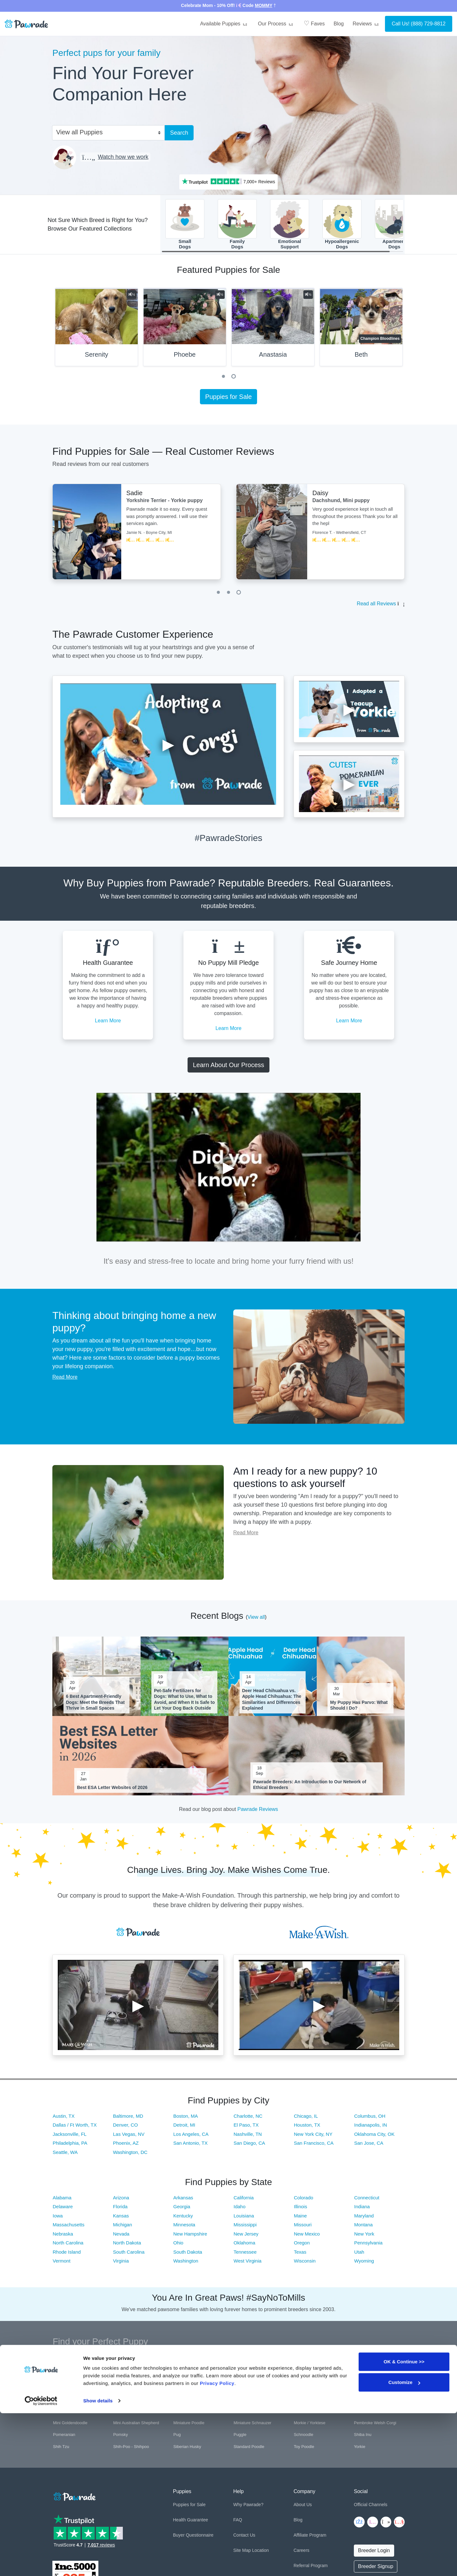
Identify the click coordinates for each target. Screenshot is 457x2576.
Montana (363, 2227)
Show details (98, 2563)
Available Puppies (224, 23)
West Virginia (248, 2263)
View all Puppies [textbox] (79, 132)
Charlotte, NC (248, 2118)
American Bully (67, 2365)
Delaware (63, 2208)
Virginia (121, 2263)
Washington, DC (130, 2154)
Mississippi (245, 2227)
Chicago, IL (306, 2118)
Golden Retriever (128, 2400)
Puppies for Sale (228, 398)
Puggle (240, 2436)
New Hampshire (190, 2235)
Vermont (61, 2263)
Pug (177, 2436)
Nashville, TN (248, 2136)
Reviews (367, 23)
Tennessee (245, 2254)
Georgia (181, 2208)
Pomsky (120, 2436)
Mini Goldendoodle (70, 2424)
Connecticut (366, 2199)
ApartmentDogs (394, 225)
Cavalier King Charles (314, 2377)
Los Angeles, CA (191, 2136)
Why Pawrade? (248, 2506)
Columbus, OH (369, 2118)
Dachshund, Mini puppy (340, 502)
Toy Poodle (304, 2448)
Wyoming (364, 2263)
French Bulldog (307, 2388)
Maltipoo (241, 2412)
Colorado (303, 2199)
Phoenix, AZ (126, 2145)
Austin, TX (64, 2118)
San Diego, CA (249, 2145)
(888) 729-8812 (428, 23)
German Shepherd (70, 2400)
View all (256, 1619)
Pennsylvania (368, 2245)
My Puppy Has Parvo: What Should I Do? (358, 1707)
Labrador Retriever (130, 2412)
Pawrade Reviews (257, 1811)
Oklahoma (244, 2245)
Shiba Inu (362, 2436)
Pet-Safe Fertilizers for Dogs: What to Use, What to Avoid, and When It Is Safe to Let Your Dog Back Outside (184, 1701)
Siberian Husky (187, 2448)
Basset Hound (247, 2365)
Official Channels (370, 2506)
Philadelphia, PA (70, 2145)
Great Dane (244, 2400)
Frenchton (363, 2388)
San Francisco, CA (314, 2145)
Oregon (302, 2245)
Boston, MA (185, 2118)
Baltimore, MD (128, 2118)
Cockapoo (122, 2388)
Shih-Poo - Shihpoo (131, 2448)
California (244, 2199)
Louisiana (244, 2217)
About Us (303, 2506)
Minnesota (184, 2227)
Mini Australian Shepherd (136, 2424)
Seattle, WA (65, 2154)
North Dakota (127, 2245)
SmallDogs (185, 225)
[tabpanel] (96, 331)
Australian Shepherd (192, 2365)
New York (364, 2235)
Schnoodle (303, 2436)
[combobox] (106, 131)
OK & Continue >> (404, 2524)
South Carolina (128, 2254)
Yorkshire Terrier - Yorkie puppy (164, 502)
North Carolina (68, 2245)
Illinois (300, 2208)
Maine (300, 2217)
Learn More (108, 1022)
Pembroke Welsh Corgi (375, 2424)
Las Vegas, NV (128, 2136)
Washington (185, 2263)
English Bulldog (248, 2388)
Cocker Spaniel (187, 2388)
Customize (404, 2545)
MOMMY (263, 5)
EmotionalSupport (289, 225)
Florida (120, 2208)
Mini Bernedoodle (310, 2412)
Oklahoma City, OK (374, 2136)
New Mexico (307, 2235)
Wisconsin (304, 2263)
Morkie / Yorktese (310, 2424)
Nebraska (63, 2235)
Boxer (239, 2377)
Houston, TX (307, 2127)
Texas (300, 2254)
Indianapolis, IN (370, 2127)
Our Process (276, 23)
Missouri (303, 2227)
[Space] (74, 2497)
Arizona (121, 2199)
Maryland (364, 2217)
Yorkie (359, 2448)
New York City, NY (313, 2136)
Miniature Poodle (188, 2424)
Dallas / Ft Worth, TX (75, 2127)
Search (179, 133)
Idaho (240, 2208)
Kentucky (183, 2217)
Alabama (62, 2199)
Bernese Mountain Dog (375, 2365)
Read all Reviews (376, 606)
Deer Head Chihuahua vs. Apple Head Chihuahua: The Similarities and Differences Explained (271, 1701)
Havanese (303, 2400)
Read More (64, 1379)
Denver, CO (125, 2127)
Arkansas (183, 2199)
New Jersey (246, 2235)
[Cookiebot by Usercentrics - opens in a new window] (41, 2563)
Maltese (180, 2412)
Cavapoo (362, 2377)
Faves (314, 23)
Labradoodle (64, 2412)
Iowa (58, 2217)
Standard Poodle (249, 2448)
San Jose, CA (368, 2145)
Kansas (121, 2217)
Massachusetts (68, 2227)
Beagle (300, 2365)
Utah (359, 2254)
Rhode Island (67, 2254)
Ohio (178, 2245)
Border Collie (125, 2377)
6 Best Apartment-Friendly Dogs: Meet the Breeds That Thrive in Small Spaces (95, 1704)
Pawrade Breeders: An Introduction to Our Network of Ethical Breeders (309, 1786)
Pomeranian (64, 2436)
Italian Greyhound (370, 2400)
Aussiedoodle (125, 2365)
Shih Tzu (61, 2448)
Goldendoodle (186, 2400)
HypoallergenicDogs (342, 225)
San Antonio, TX (190, 2145)
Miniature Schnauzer (252, 2424)
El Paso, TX (246, 2127)
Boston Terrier (186, 2377)
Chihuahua (63, 2388)
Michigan (122, 2227)
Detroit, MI (184, 2127)
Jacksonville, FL (70, 2136)
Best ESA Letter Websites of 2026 (112, 1789)
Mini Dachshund (368, 2412)
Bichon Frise (64, 2377)
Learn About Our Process (228, 1066)
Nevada (121, 2235)
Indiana (362, 2208)
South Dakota (187, 2254)
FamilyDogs (237, 225)
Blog (339, 23)
